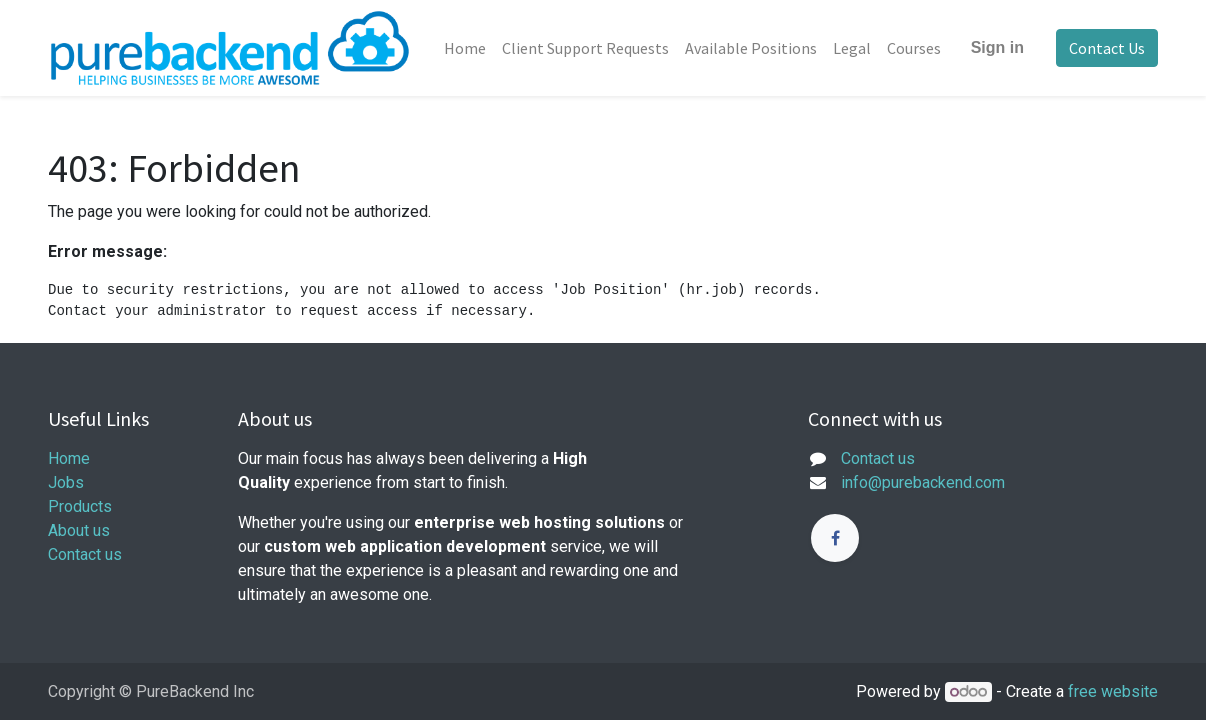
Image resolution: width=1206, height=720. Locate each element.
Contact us (85, 554)
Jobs (66, 482)
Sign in (997, 47)
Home (69, 458)
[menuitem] (465, 48)
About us (79, 530)
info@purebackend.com (923, 482)
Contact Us (1107, 48)
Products (80, 506)
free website (1113, 691)
